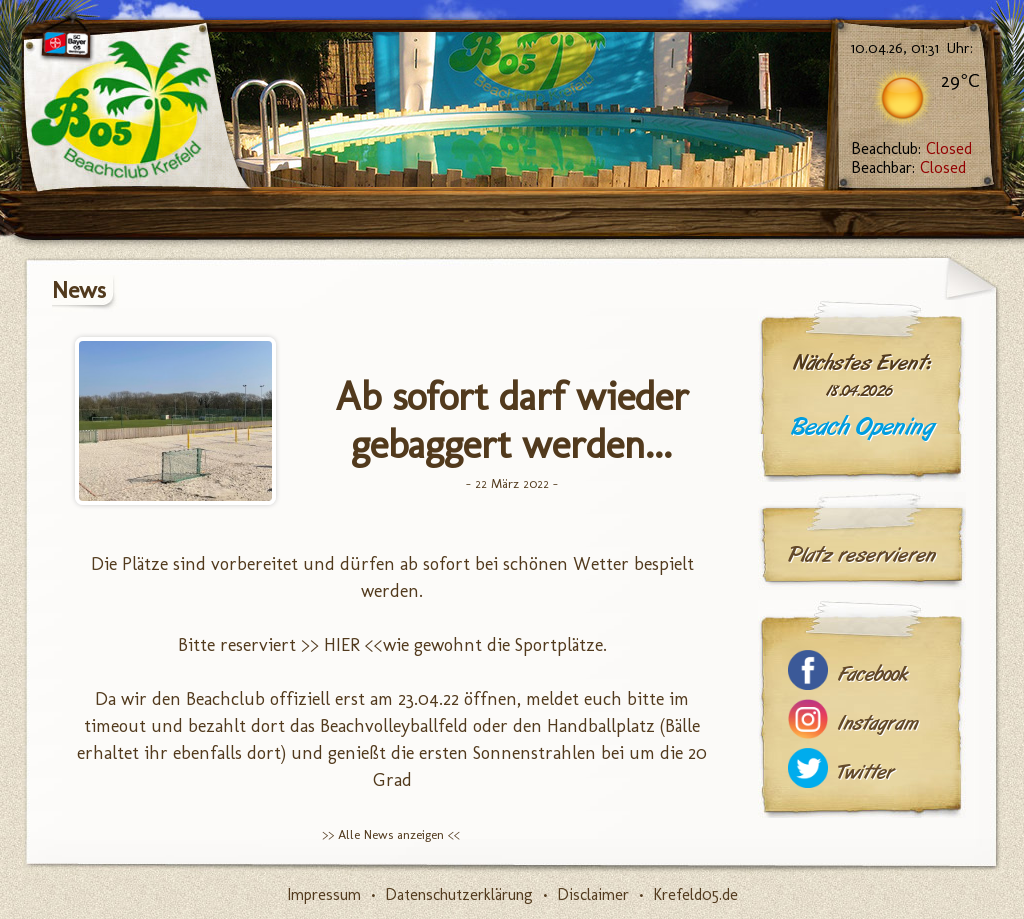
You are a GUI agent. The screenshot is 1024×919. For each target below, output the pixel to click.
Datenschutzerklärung (459, 894)
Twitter (866, 772)
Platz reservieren (862, 555)
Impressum (324, 894)
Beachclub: (911, 148)
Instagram (878, 723)
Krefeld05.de (695, 894)
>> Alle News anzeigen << (391, 834)
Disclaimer (593, 894)
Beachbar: (908, 167)
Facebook (873, 674)
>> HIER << (342, 645)
